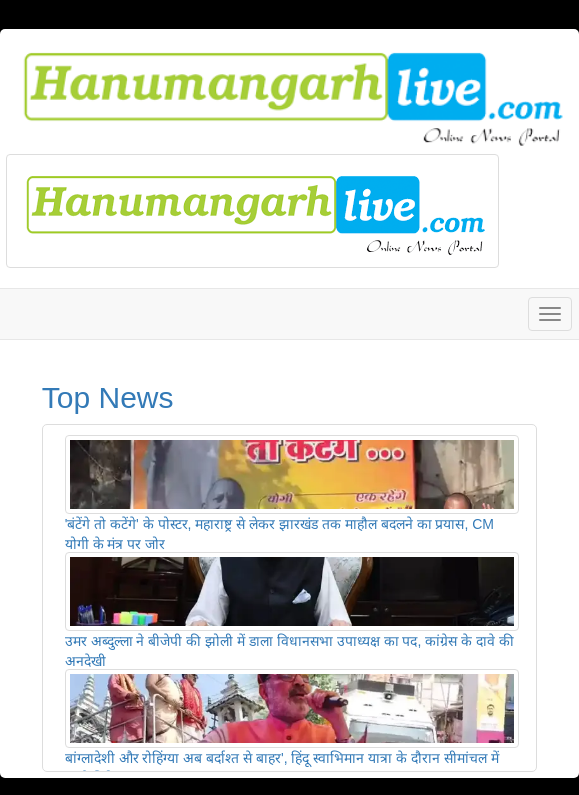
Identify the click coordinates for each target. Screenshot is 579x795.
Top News (108, 397)
